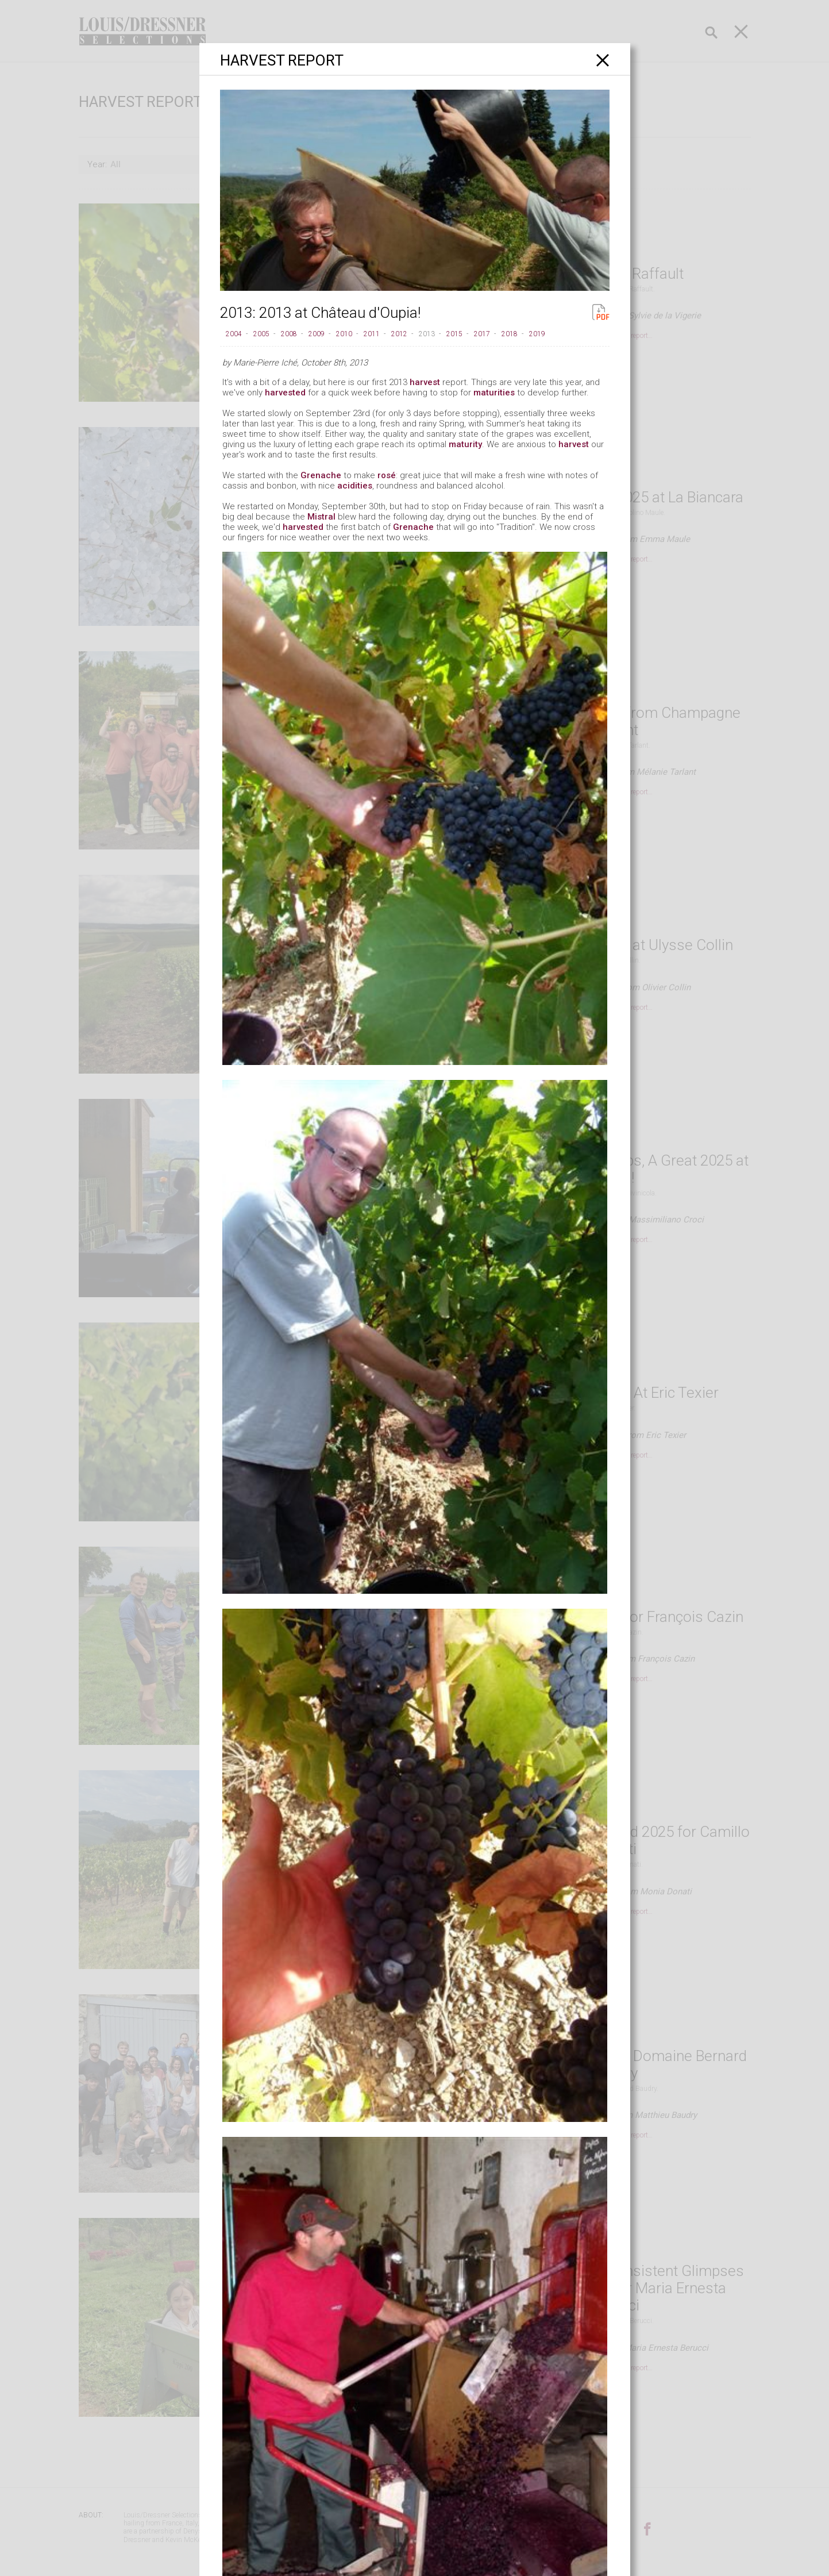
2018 (510, 334)
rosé (386, 475)
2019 (537, 334)
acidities (354, 485)
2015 (454, 334)
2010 (344, 334)
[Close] (603, 60)
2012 (399, 334)
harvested (285, 392)
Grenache (320, 475)
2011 (372, 334)
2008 (289, 334)
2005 (261, 334)
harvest (425, 382)
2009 (317, 334)
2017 (482, 334)
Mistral (321, 517)
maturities (494, 392)
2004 (234, 334)
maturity (465, 444)
